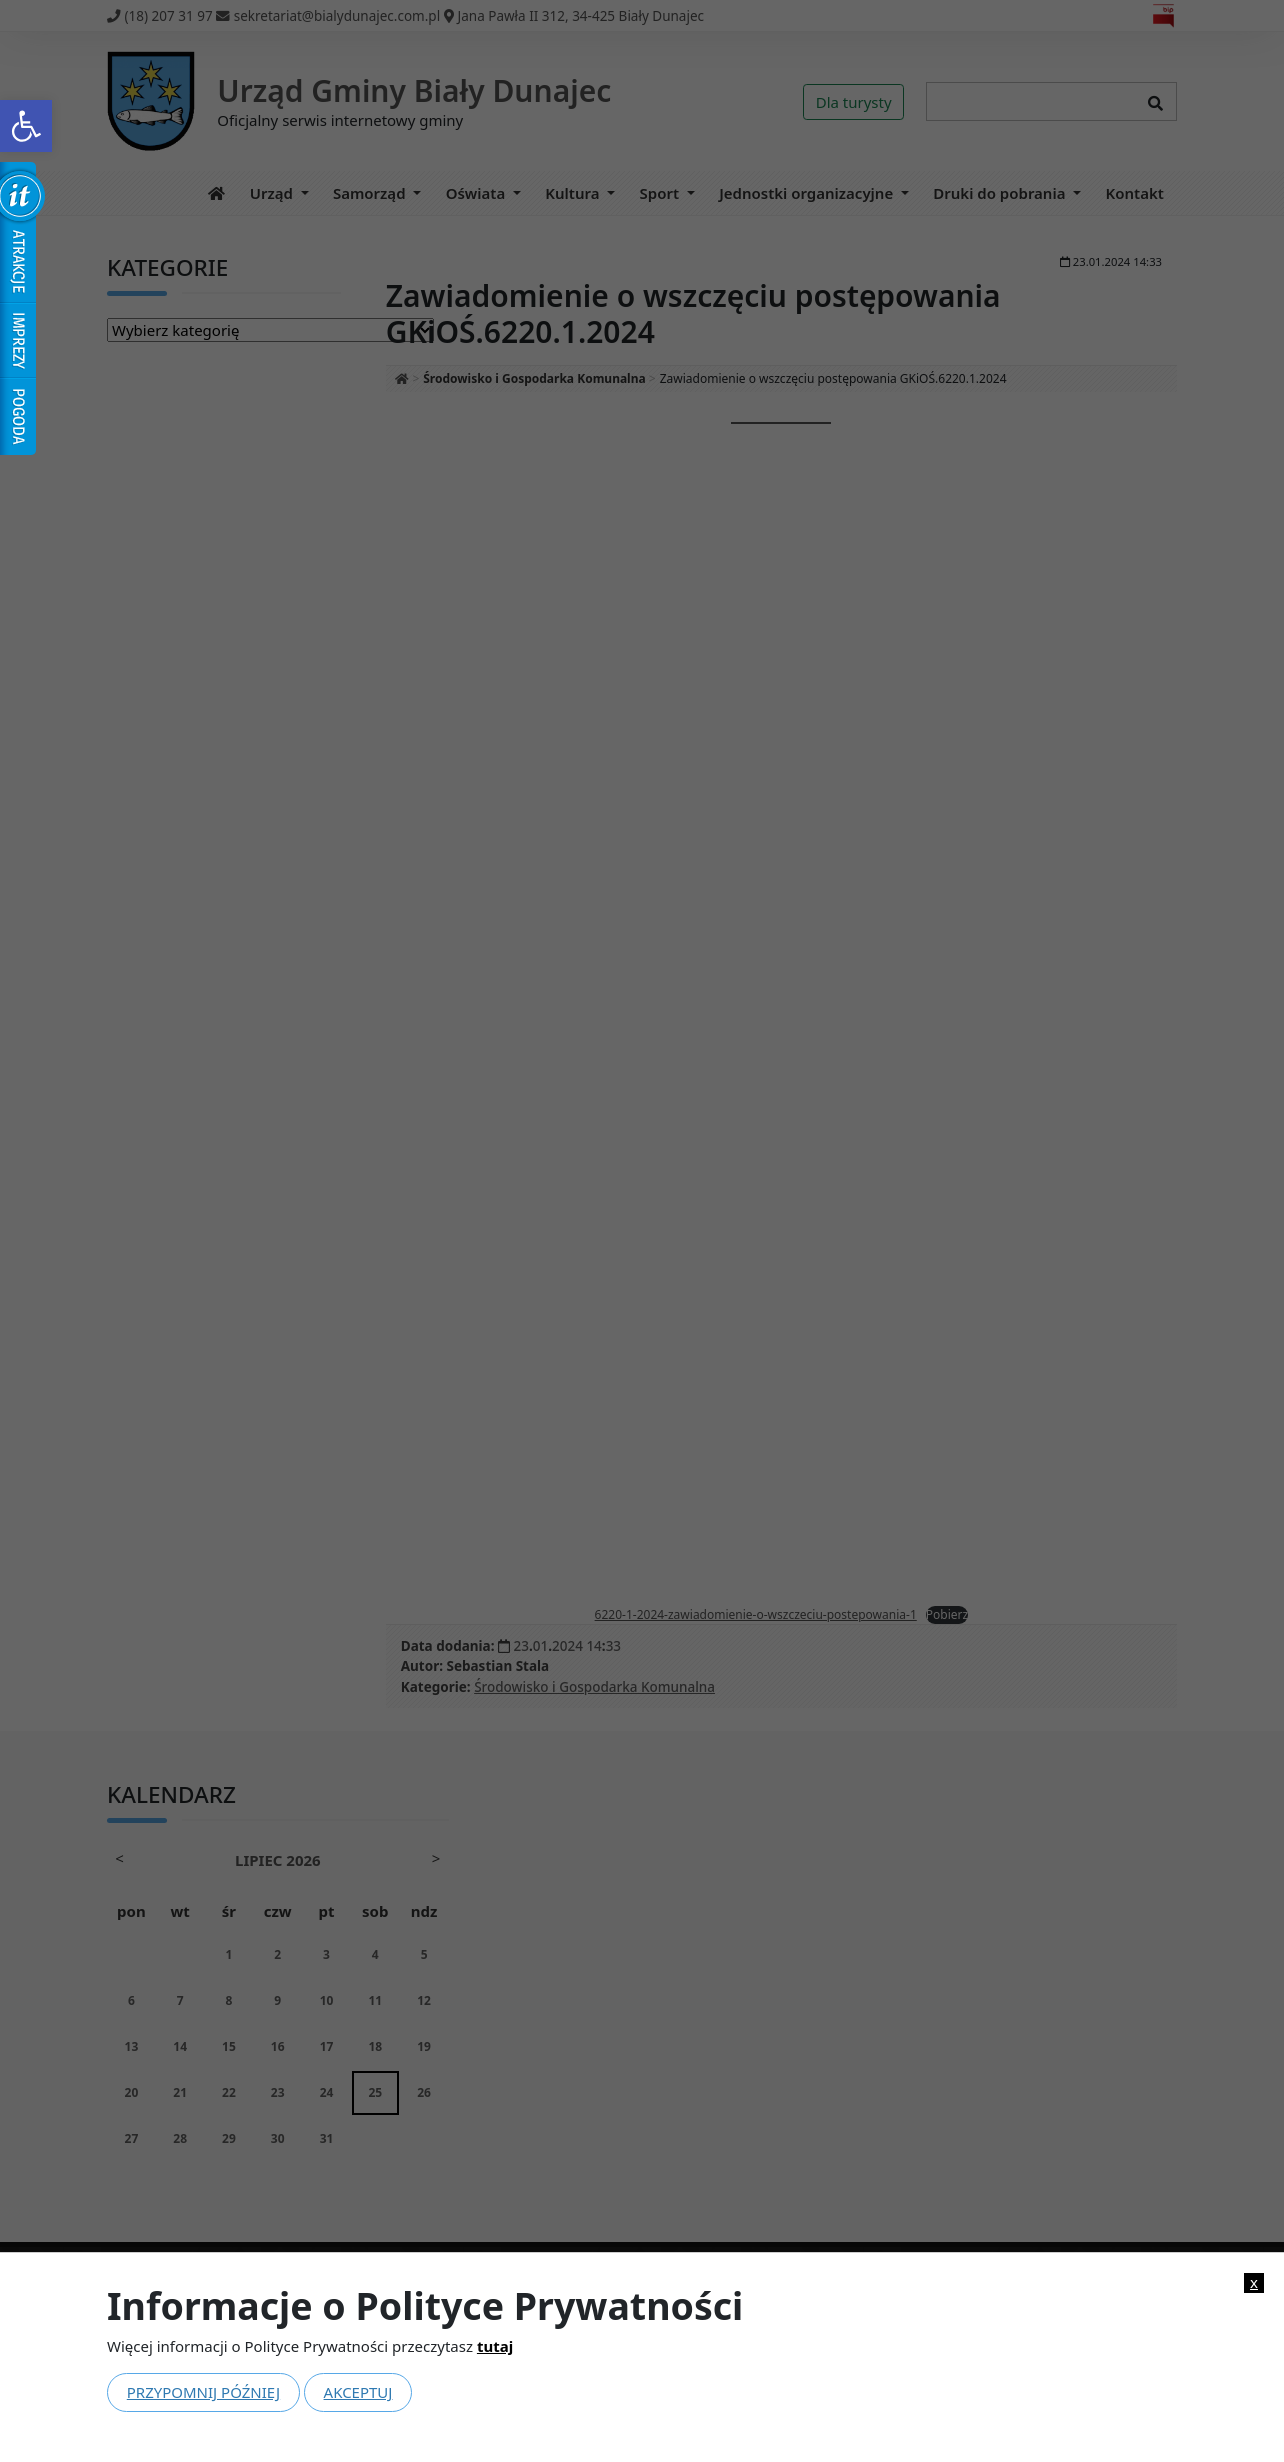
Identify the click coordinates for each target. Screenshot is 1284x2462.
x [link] (1254, 2282)
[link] (26, 126)
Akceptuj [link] (358, 2392)
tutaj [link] (495, 2346)
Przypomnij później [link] (203, 2392)
